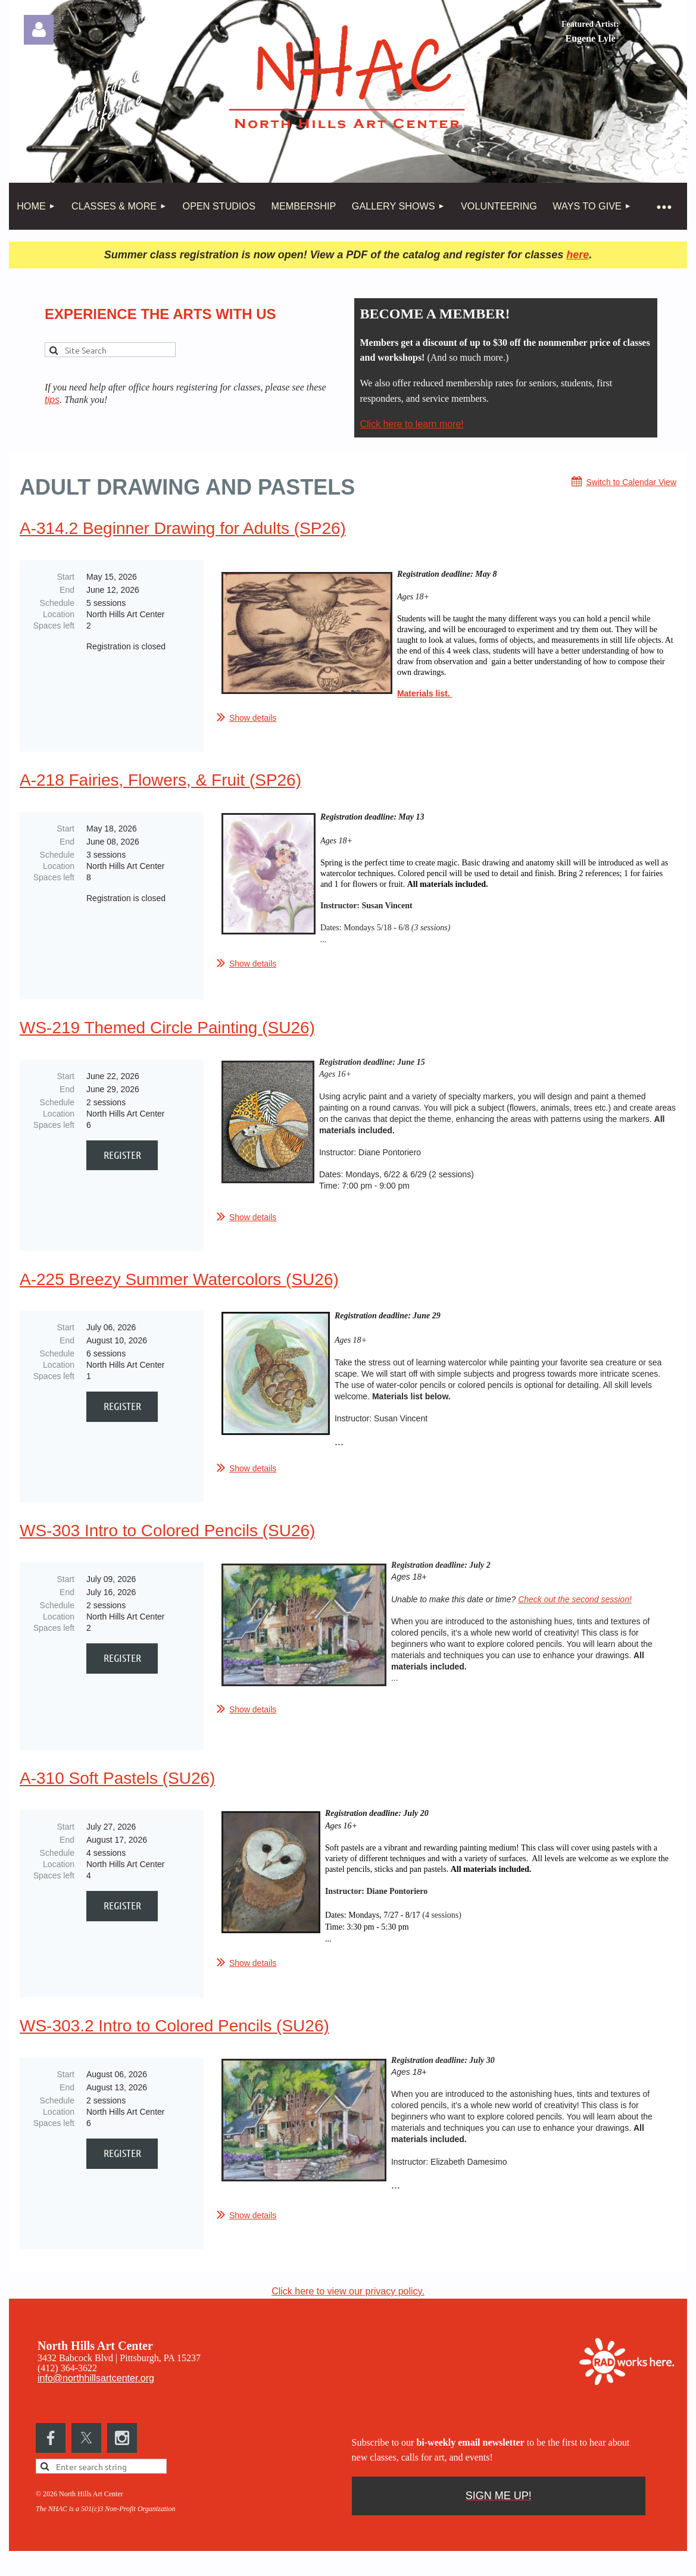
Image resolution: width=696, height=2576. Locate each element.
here (577, 255)
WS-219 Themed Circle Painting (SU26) (167, 1031)
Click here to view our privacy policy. (348, 2302)
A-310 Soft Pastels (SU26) (117, 1785)
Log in (39, 30)
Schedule (57, 603)
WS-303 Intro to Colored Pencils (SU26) (167, 1534)
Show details (252, 718)
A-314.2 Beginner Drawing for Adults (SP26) (183, 528)
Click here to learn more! (412, 424)
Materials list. (424, 693)
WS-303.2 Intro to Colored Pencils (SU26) (174, 2036)
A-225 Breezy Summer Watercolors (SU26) (179, 1283)
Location (58, 614)
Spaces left (53, 625)
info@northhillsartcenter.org (96, 2389)
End (67, 590)
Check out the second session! (575, 1603)
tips (52, 400)
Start (65, 577)
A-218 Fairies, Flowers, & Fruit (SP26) (160, 780)
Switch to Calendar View (631, 482)
